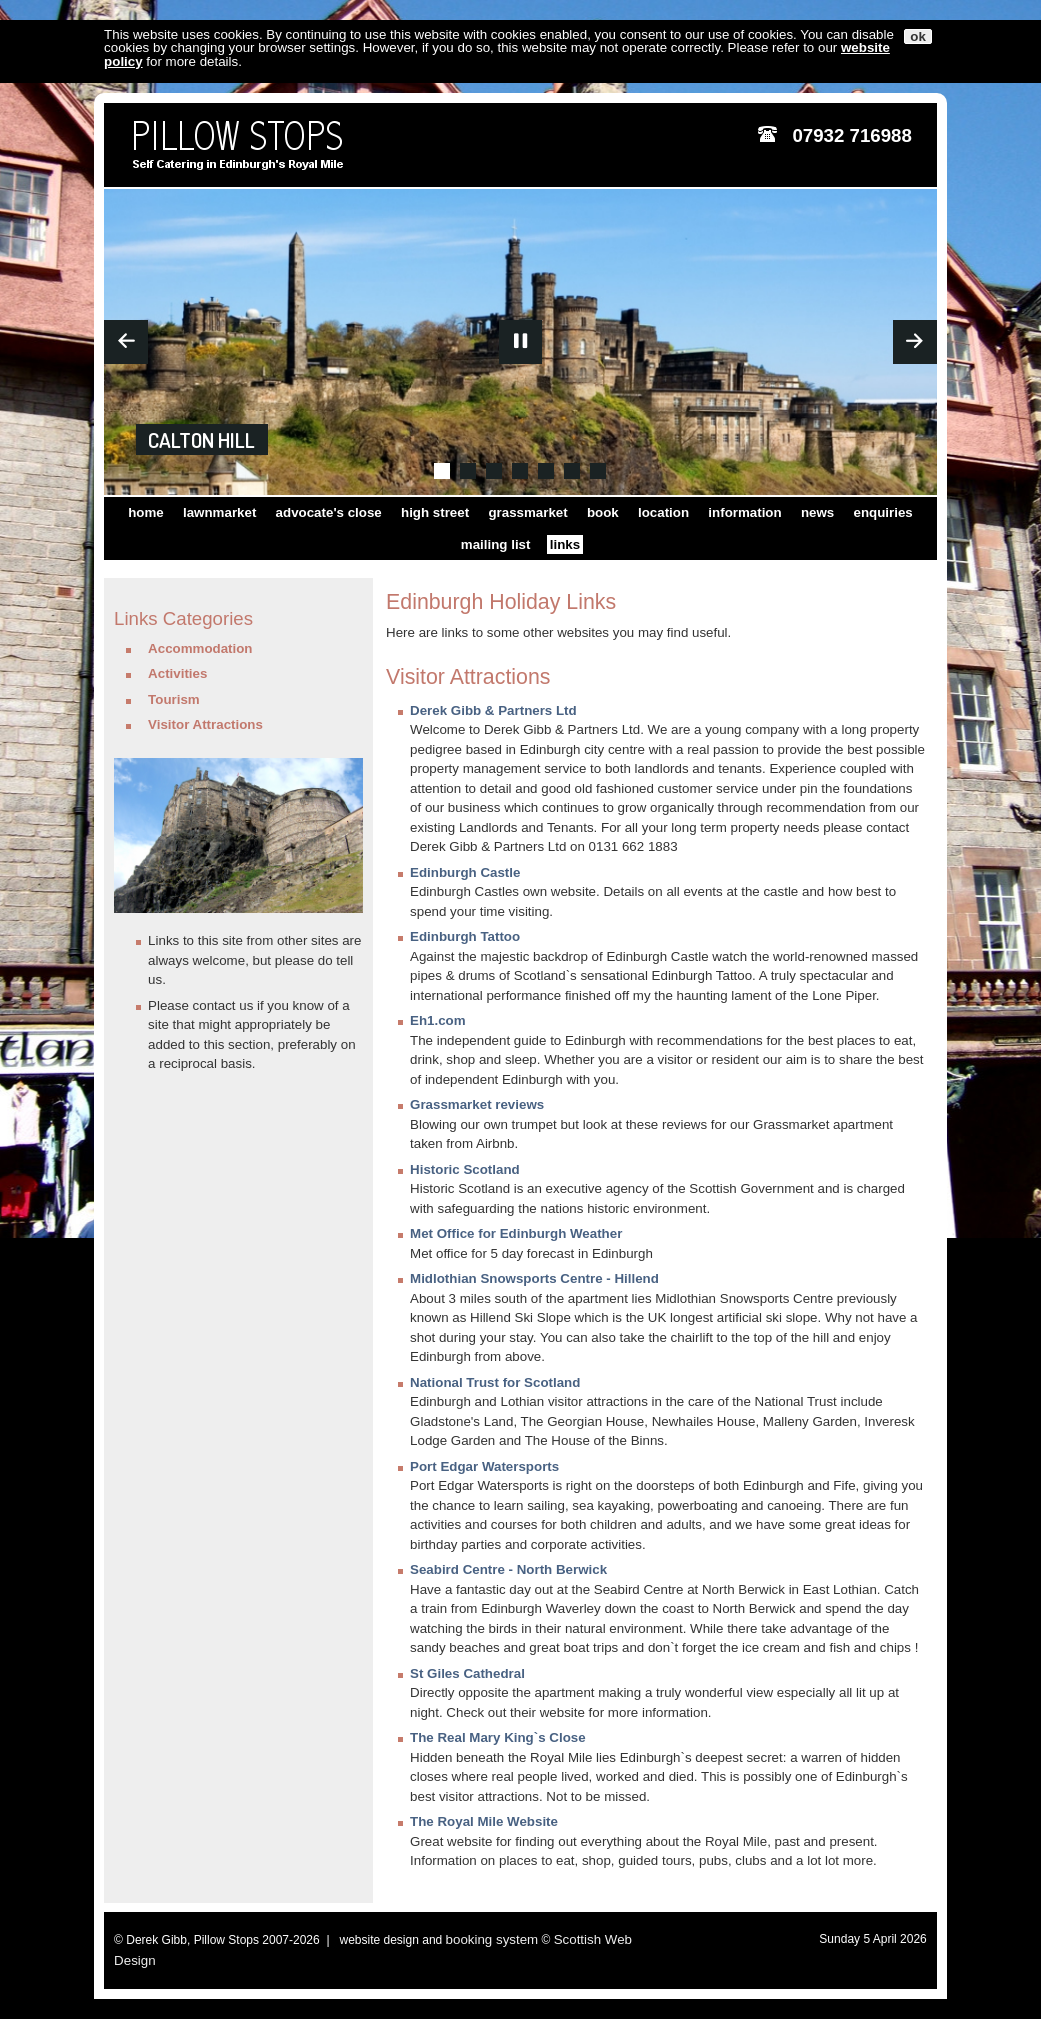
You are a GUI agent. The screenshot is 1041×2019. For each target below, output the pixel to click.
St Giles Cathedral (467, 1673)
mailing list (496, 544)
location (663, 512)
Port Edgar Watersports (484, 1466)
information (744, 512)
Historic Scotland (465, 1169)
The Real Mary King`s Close (498, 1737)
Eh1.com (438, 1020)
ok (918, 36)
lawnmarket (219, 512)
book (603, 512)
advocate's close (329, 512)
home (146, 512)
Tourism (174, 699)
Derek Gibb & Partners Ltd (493, 710)
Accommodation (200, 648)
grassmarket (527, 512)
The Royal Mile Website (484, 1821)
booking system (492, 1939)
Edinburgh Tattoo (465, 936)
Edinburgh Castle (465, 872)
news (817, 512)
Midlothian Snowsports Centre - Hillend (534, 1278)
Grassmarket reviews (477, 1104)
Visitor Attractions (205, 724)
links (565, 544)
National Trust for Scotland (495, 1382)
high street (435, 512)
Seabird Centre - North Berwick (508, 1569)
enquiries (883, 512)
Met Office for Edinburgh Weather (516, 1233)
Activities (177, 673)
